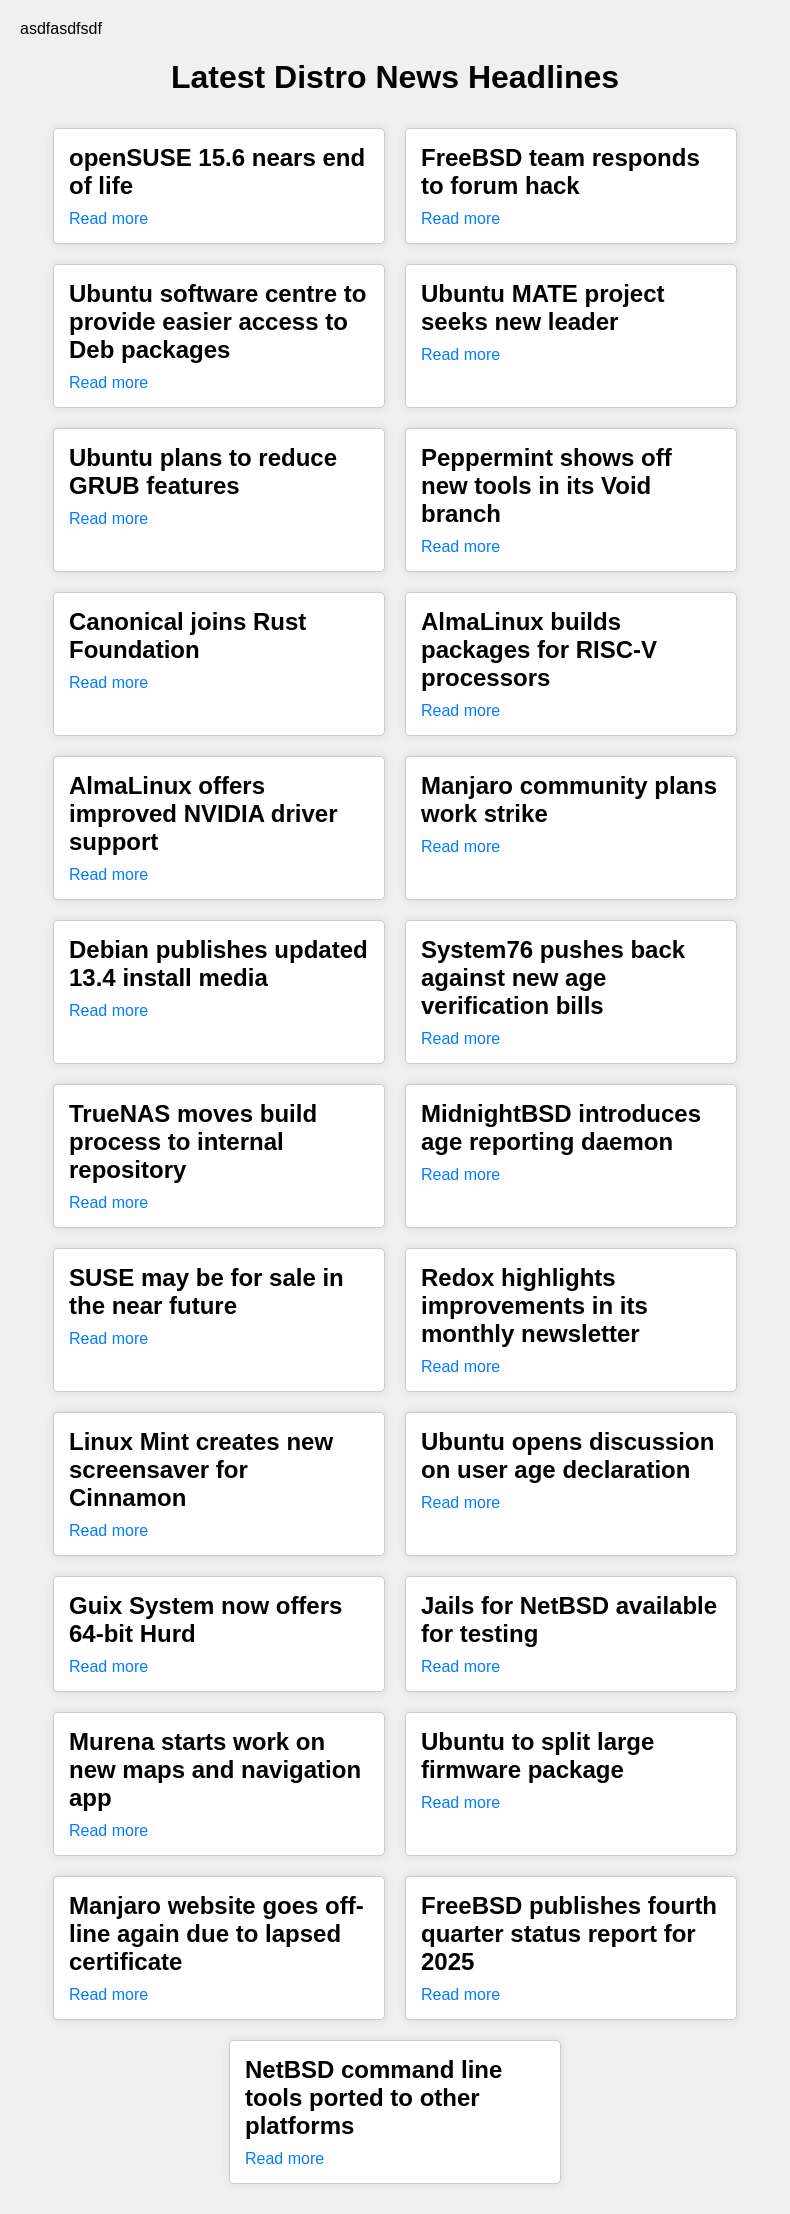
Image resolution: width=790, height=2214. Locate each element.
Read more (108, 218)
